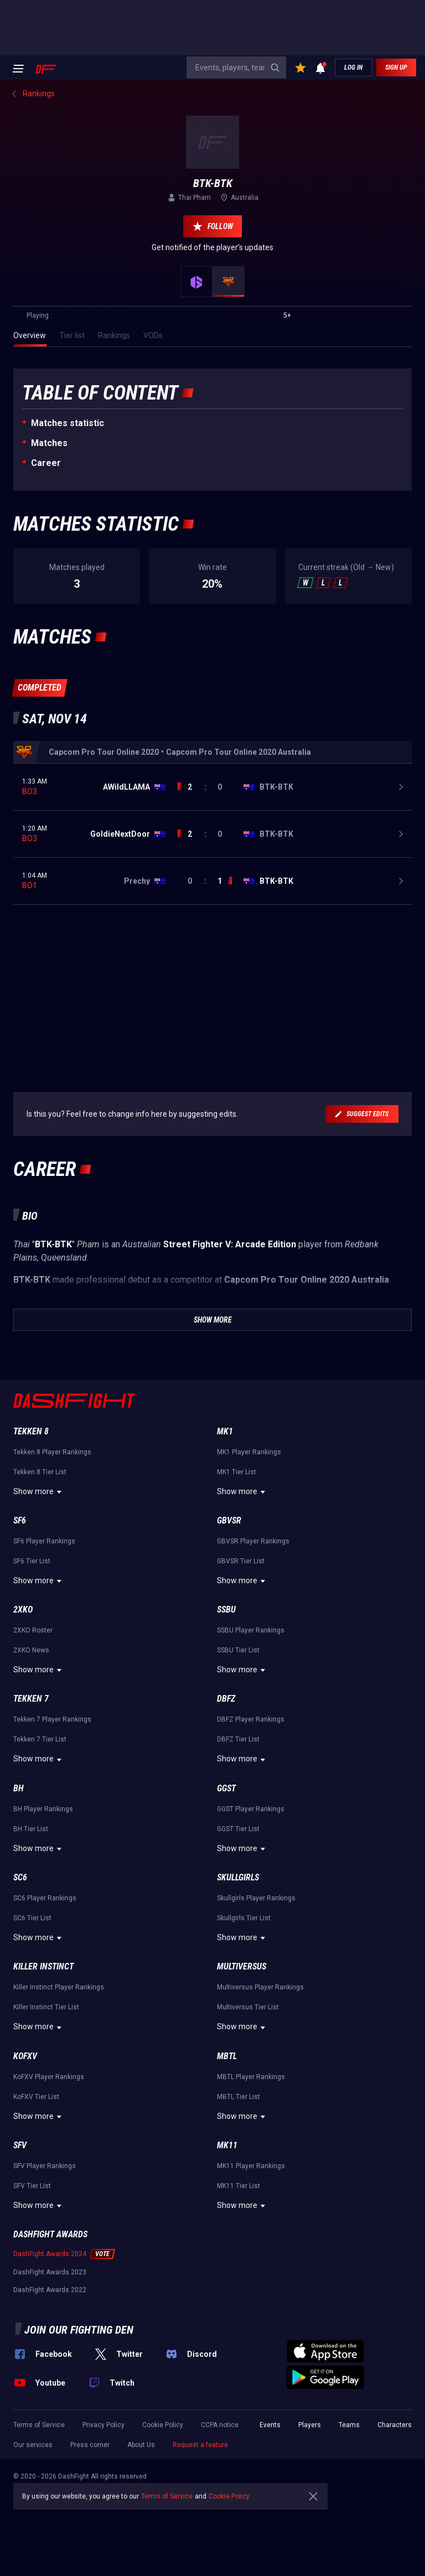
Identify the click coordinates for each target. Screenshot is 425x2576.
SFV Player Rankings (44, 2166)
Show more (39, 1491)
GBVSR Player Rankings (253, 1541)
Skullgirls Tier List (244, 1918)
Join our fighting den (78, 2329)
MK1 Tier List (236, 1472)
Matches (49, 443)
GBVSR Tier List (241, 1561)
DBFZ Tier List (238, 1739)
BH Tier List (30, 1829)
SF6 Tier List (31, 1561)
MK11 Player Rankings (251, 2166)
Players (309, 2425)
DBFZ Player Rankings (250, 1719)
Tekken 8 (31, 1431)
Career (46, 463)
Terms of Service (39, 2425)
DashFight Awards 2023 (49, 2272)
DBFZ (226, 1698)
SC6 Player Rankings (44, 1898)
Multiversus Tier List (248, 2007)
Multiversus (241, 1966)
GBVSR (229, 1520)
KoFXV (25, 2056)
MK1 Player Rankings (249, 1452)
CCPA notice (220, 2425)
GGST (226, 1788)
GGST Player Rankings (250, 1809)
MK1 (225, 1431)
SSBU (226, 1609)
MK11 (227, 2145)
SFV (20, 2145)
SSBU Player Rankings (250, 1630)
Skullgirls (238, 1877)
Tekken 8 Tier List (39, 1472)
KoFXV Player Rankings (48, 2077)
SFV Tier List (32, 2186)
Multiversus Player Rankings (260, 1987)
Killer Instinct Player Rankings (58, 1987)
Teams (349, 2425)
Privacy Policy (103, 2425)
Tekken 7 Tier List (39, 1739)
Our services (33, 2445)
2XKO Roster (33, 1630)
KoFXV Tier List (36, 2097)
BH (18, 1788)
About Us (141, 2445)
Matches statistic (67, 423)
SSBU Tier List (238, 1650)
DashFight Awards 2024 (49, 2254)
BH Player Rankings (43, 1809)
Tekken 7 (31, 1698)
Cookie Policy (162, 2425)
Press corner (90, 2445)
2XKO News (31, 1650)
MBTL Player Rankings (251, 2077)
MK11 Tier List (238, 2186)
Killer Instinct (43, 1966)
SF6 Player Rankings (44, 1541)
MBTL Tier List (238, 2097)
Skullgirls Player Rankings (256, 1898)
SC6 (20, 1877)
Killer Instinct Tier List (46, 2007)
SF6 (19, 1520)
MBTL (227, 2056)
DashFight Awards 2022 (49, 2290)
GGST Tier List (238, 1829)
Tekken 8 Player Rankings (52, 1452)
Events (270, 2425)
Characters (394, 2425)
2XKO (23, 1609)
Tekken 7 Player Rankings (52, 1719)
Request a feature (200, 2445)
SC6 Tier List (32, 1918)
